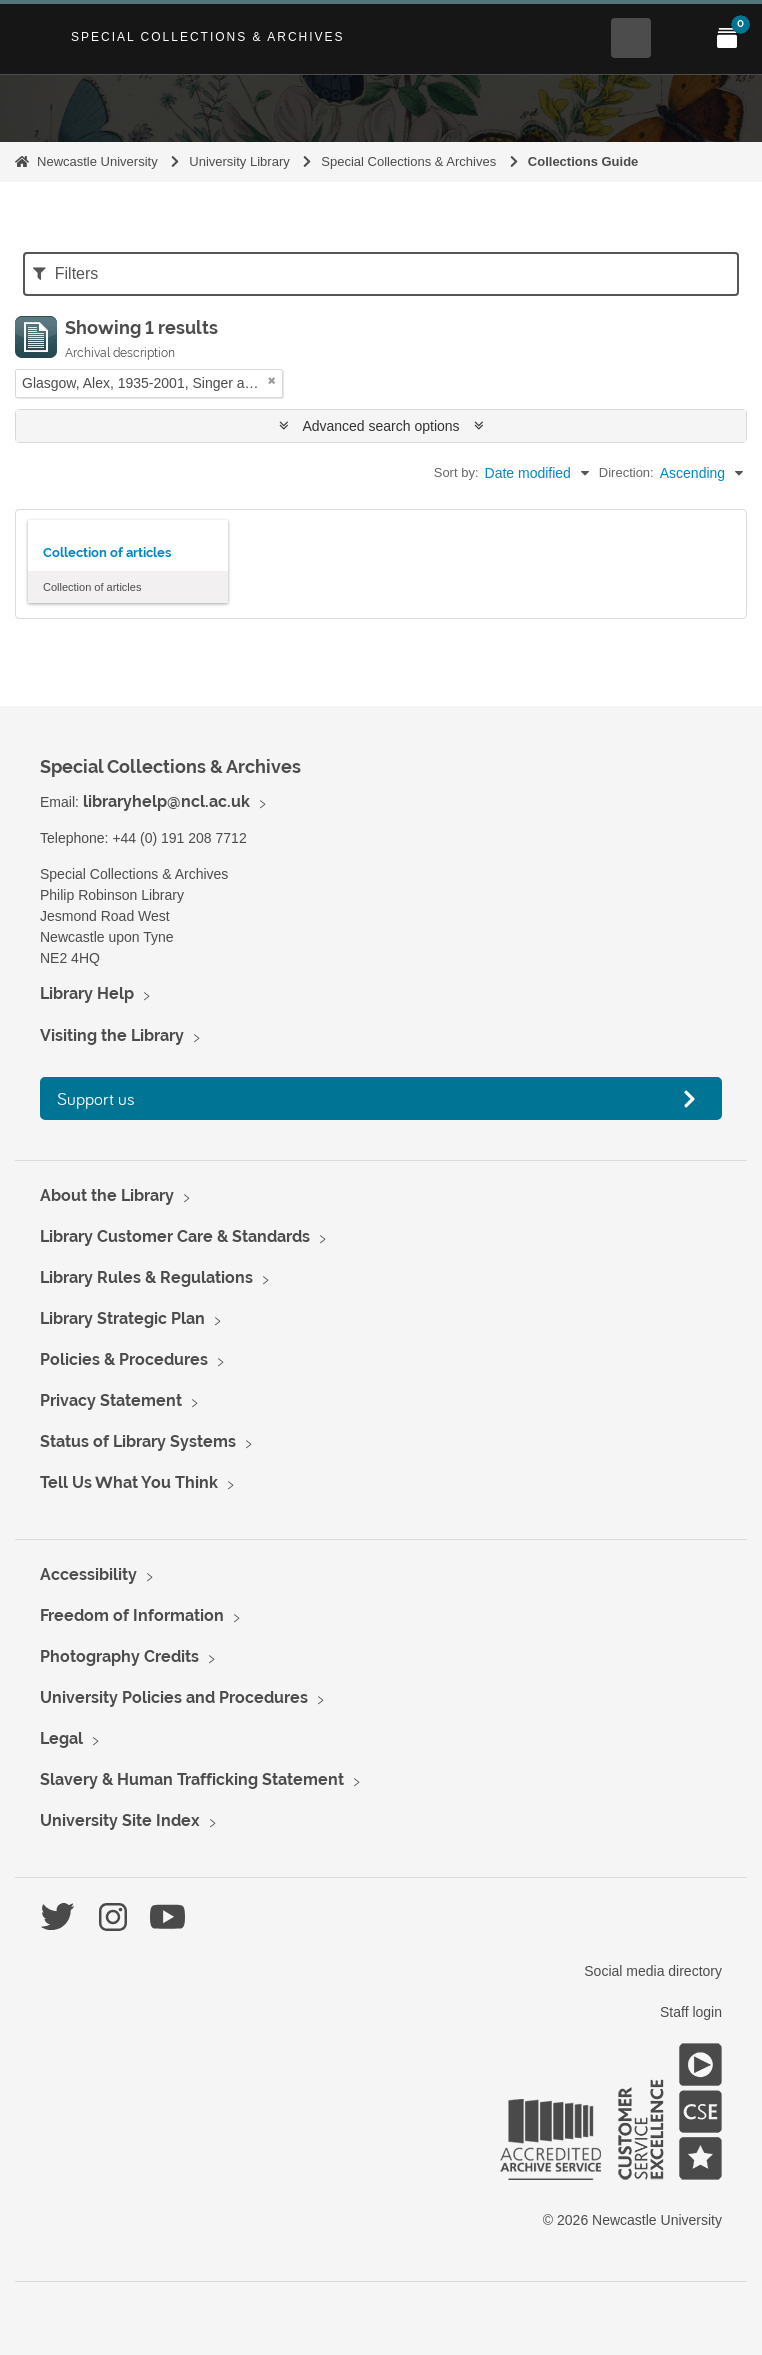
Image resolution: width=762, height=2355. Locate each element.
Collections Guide (583, 161)
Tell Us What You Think (129, 1482)
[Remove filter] (272, 380)
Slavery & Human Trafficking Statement (192, 1779)
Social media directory (653, 1971)
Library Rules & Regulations (146, 1277)
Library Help (87, 993)
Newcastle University (97, 161)
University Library (239, 161)
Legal (61, 1738)
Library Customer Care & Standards (175, 1236)
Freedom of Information (132, 1615)
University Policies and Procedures (174, 1697)
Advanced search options (381, 426)
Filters (65, 273)
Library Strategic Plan (122, 1318)
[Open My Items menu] (727, 38)
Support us (96, 1098)
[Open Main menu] (679, 38)
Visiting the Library (112, 1035)
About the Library (107, 1195)
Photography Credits (119, 1656)
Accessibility (88, 1574)
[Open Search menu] (631, 38)
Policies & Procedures (124, 1359)
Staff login (691, 2012)
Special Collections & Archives (208, 37)
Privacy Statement (111, 1400)
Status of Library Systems (138, 1441)
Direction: (626, 472)
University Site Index (120, 1820)
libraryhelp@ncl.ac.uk (166, 801)
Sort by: (456, 472)
